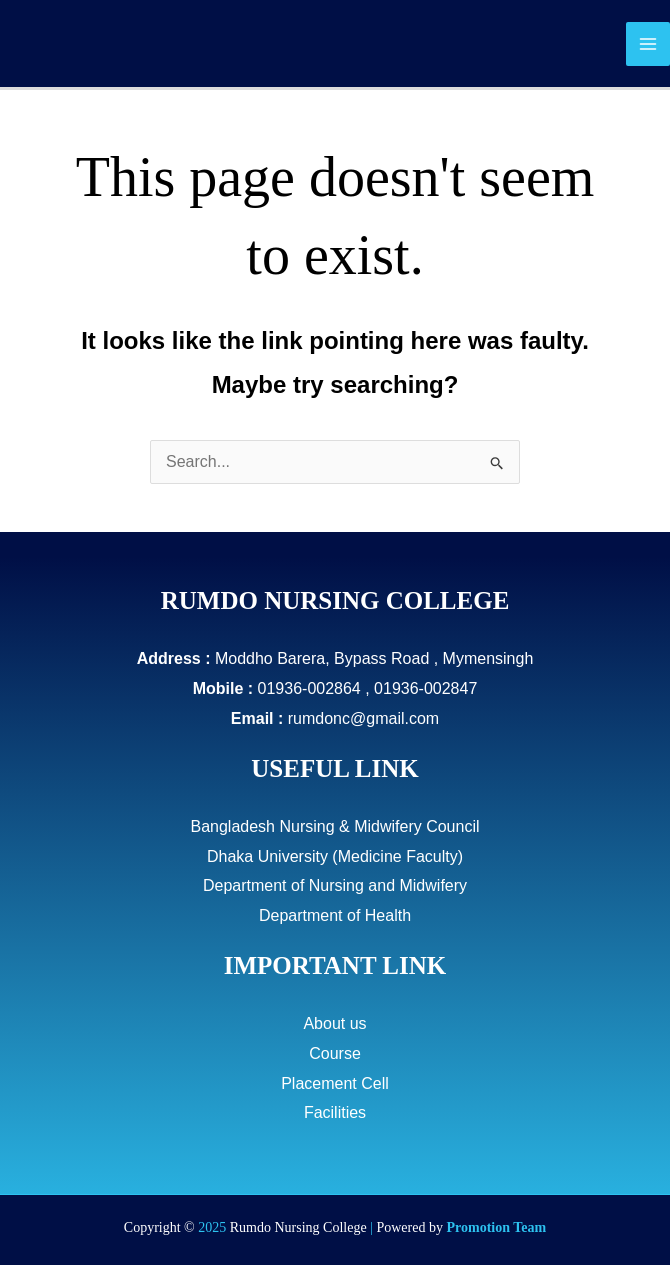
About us (334, 1023)
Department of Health (335, 915)
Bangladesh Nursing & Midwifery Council (334, 826)
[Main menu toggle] (648, 44)
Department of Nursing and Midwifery (335, 885)
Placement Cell (335, 1083)
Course (335, 1053)
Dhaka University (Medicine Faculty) (335, 856)
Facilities (335, 1112)
